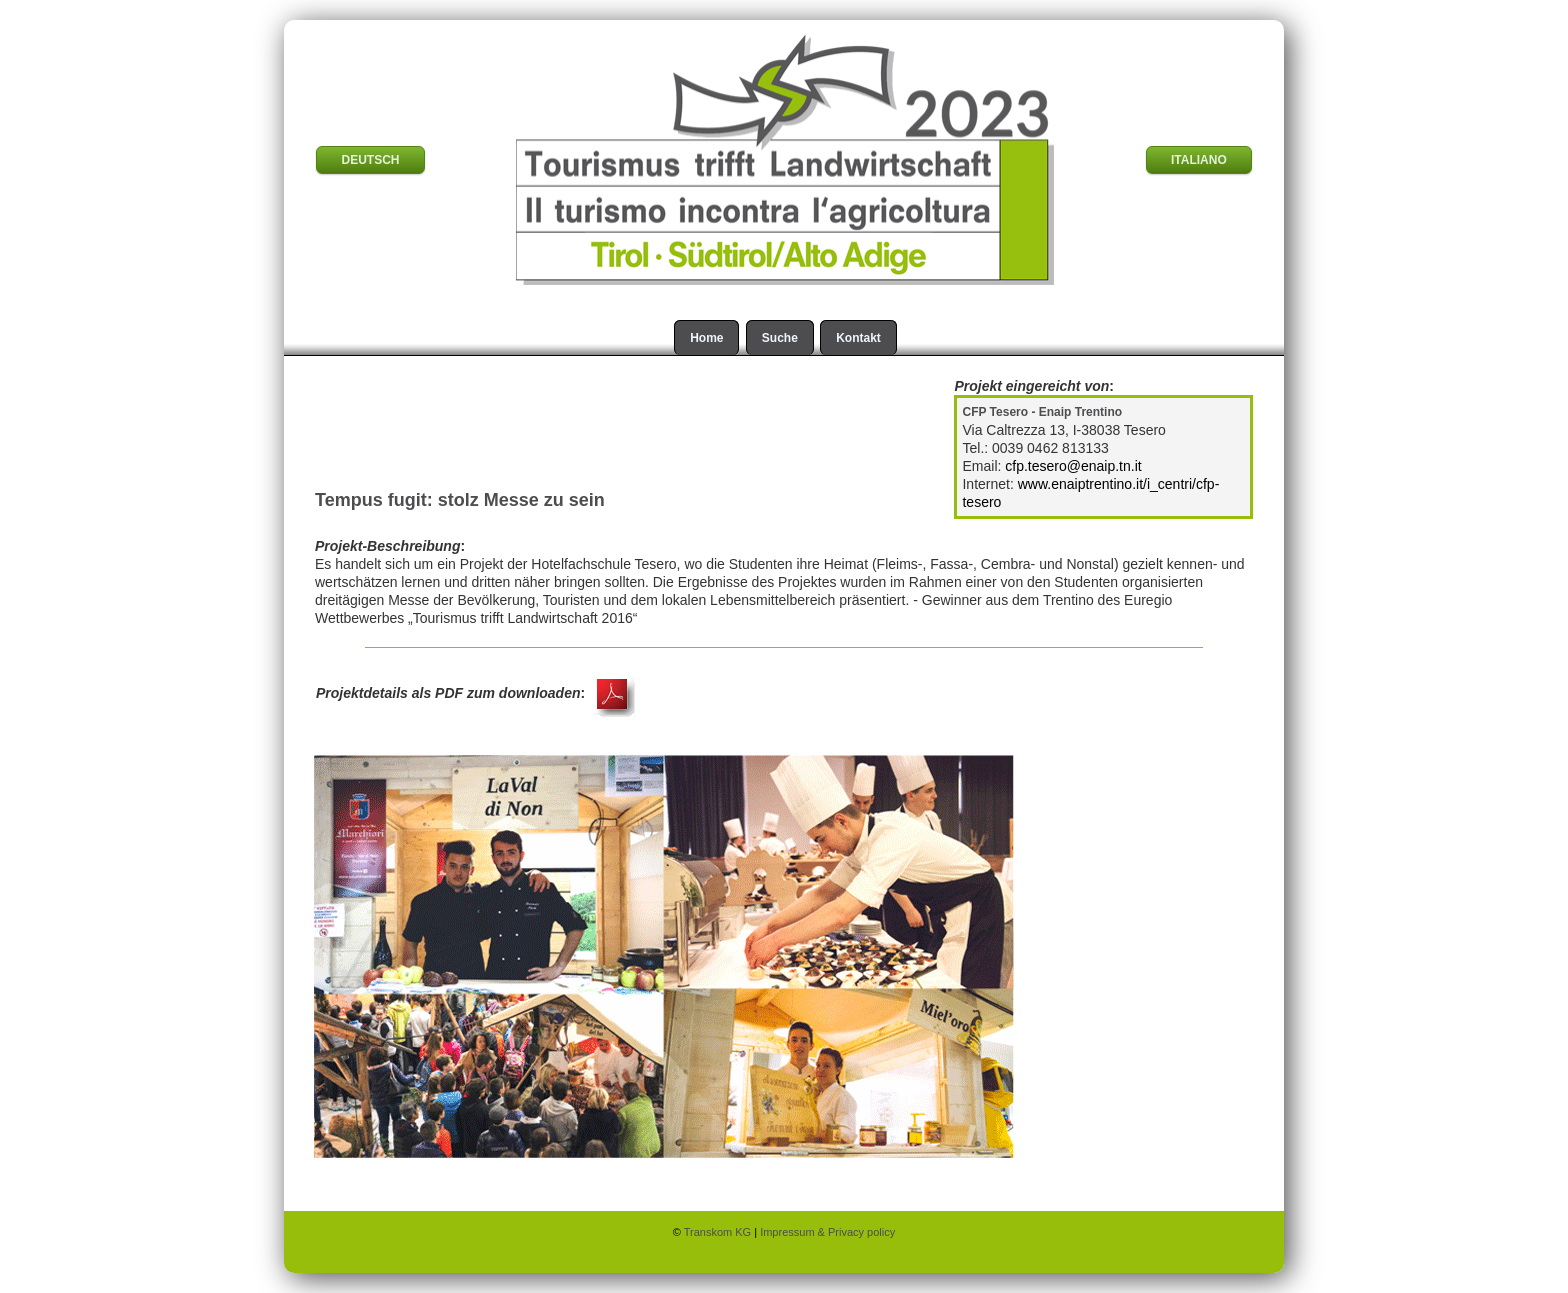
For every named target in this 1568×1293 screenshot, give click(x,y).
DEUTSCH (370, 160)
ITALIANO (1199, 160)
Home (706, 338)
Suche (780, 338)
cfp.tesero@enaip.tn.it (1073, 466)
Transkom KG (719, 1232)
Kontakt (858, 338)
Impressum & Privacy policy (827, 1232)
